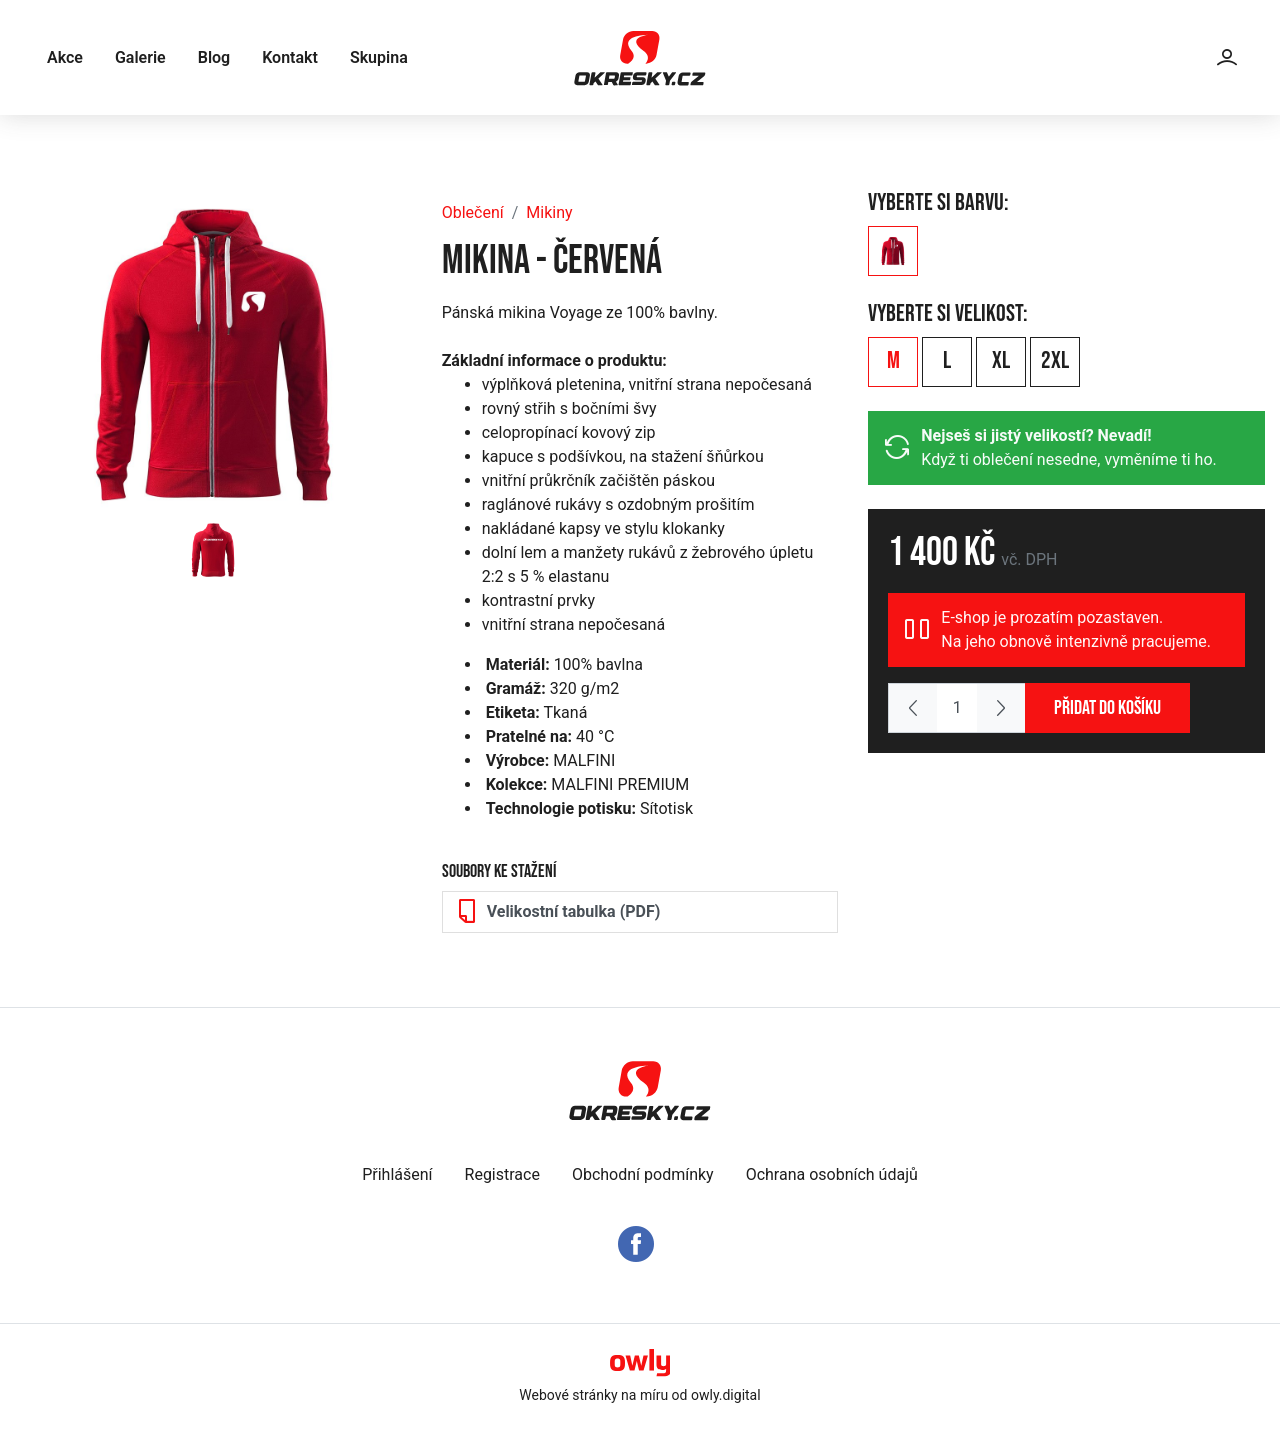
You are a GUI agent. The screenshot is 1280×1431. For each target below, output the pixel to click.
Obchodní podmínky (643, 1174)
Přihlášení (397, 1174)
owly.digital (726, 1395)
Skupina (379, 57)
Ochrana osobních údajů (832, 1174)
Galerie (140, 57)
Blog (214, 57)
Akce (65, 57)
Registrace (502, 1174)
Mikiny (549, 212)
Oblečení (473, 212)
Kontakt (290, 57)
